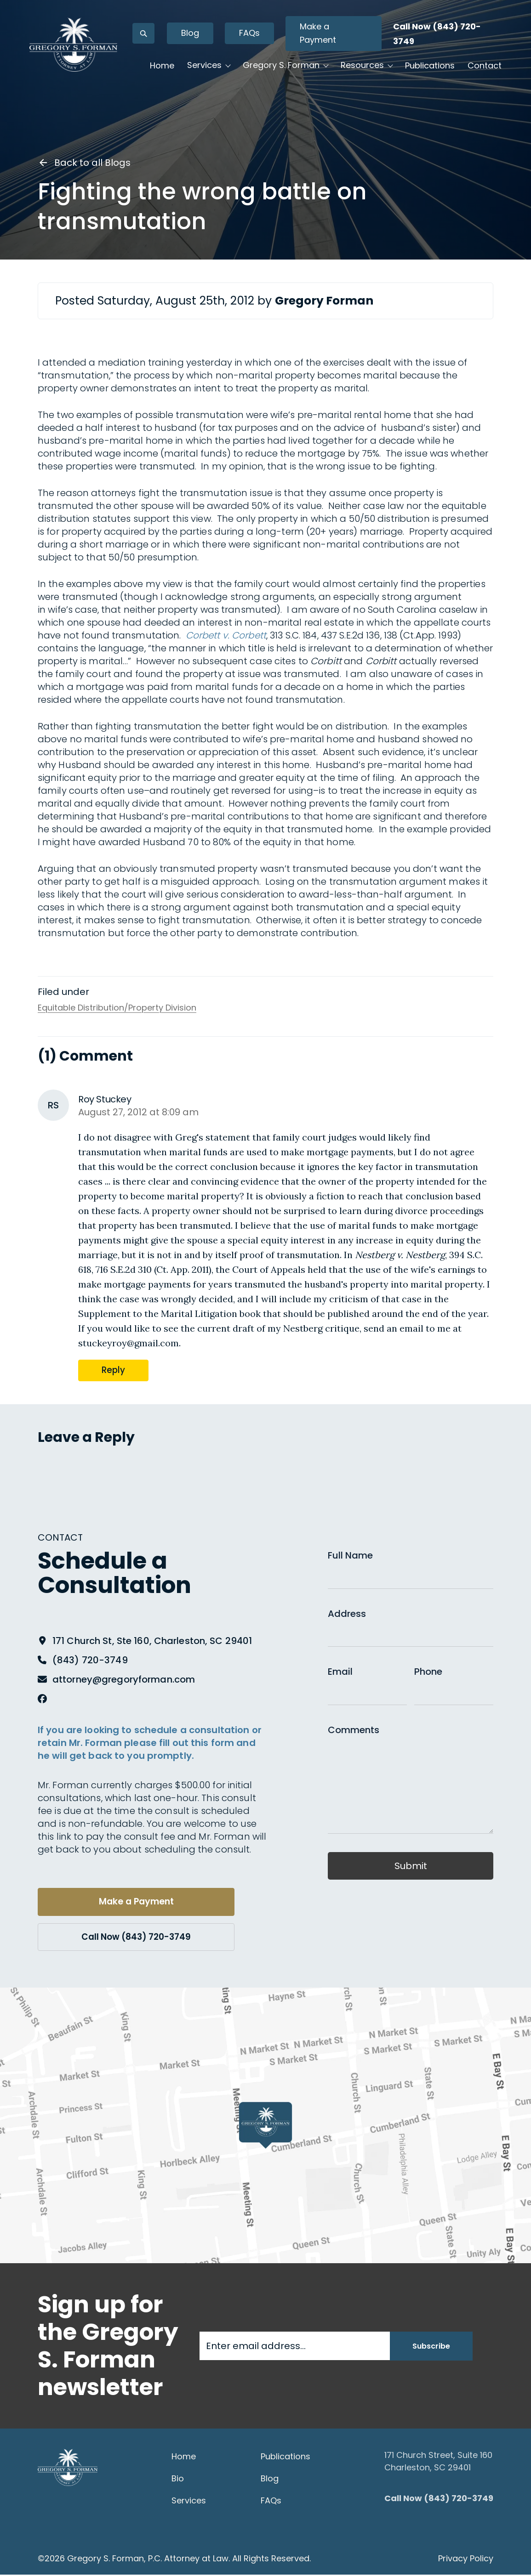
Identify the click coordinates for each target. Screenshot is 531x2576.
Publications (428, 69)
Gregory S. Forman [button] (279, 69)
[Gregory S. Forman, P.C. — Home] (85, 62)
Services (188, 2502)
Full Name (350, 1555)
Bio (177, 2480)
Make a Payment (334, 37)
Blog (206, 37)
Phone (428, 1671)
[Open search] (159, 38)
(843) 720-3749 (90, 1660)
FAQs (265, 37)
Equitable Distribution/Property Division (117, 1007)
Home (160, 69)
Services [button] (203, 69)
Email (340, 1671)
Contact (165, 97)
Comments (353, 1729)
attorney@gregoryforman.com (123, 1679)
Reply (114, 1370)
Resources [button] (361, 69)
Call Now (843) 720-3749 (127, 1938)
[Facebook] (42, 1698)
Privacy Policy (465, 2560)
